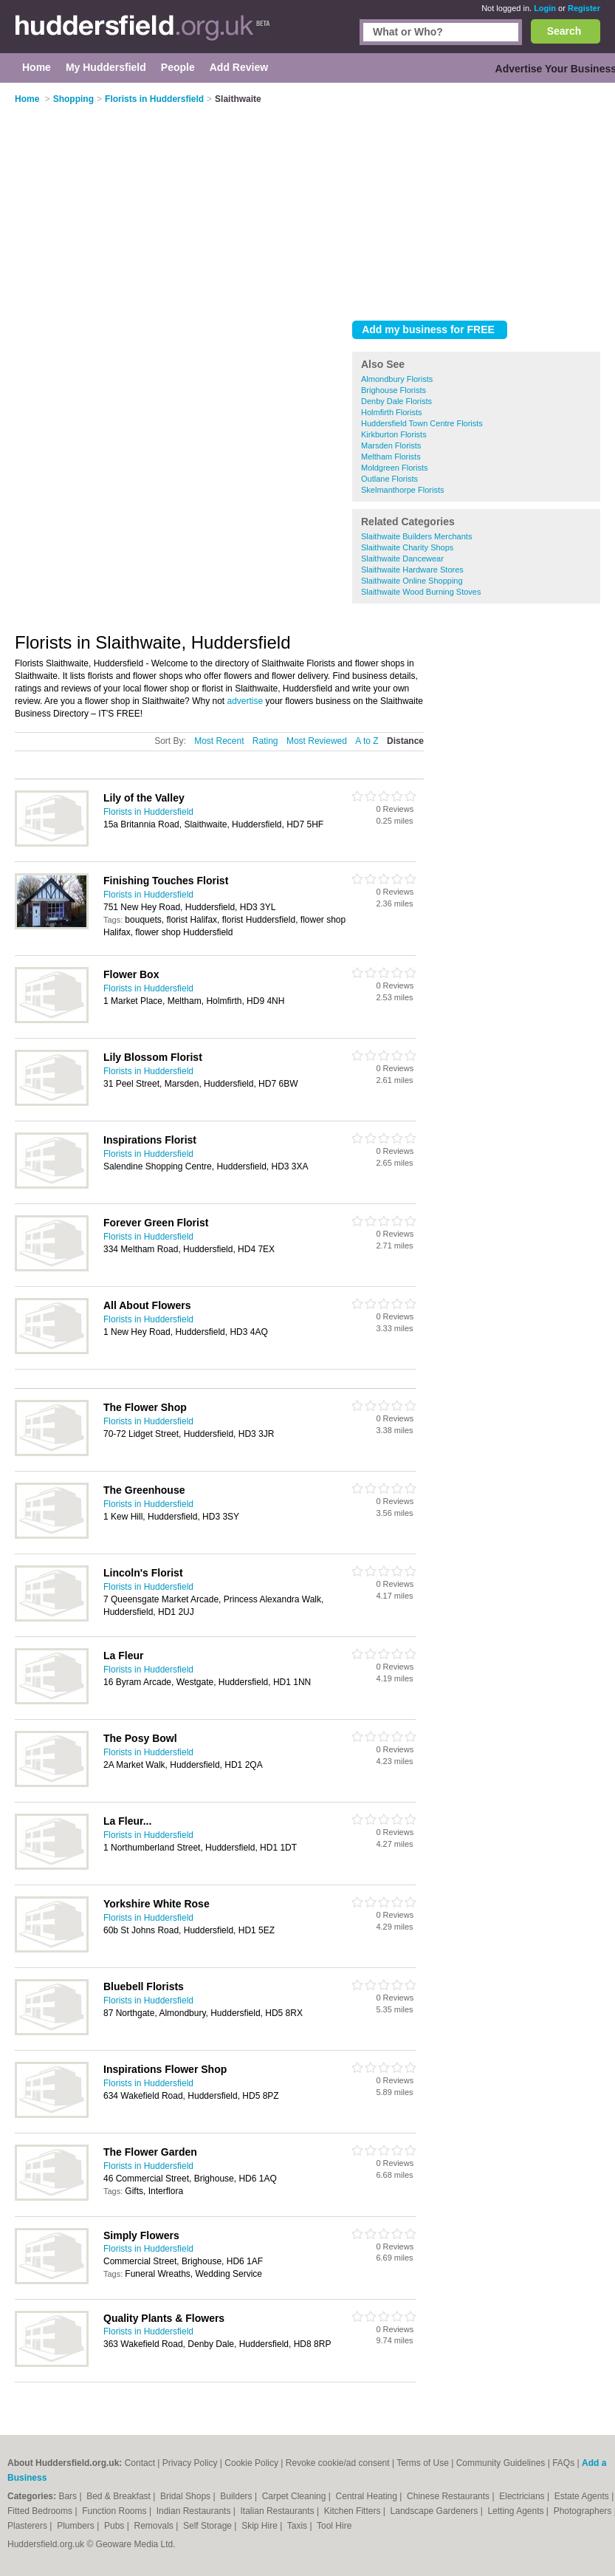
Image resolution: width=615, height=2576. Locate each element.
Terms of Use (422, 2463)
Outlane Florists (389, 478)
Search (564, 31)
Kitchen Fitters (353, 2511)
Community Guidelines (501, 2463)
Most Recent (219, 741)
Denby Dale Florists (396, 401)
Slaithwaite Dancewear (402, 558)
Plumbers (77, 2526)
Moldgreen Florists (394, 467)
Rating (265, 741)
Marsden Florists (391, 445)
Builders (237, 2496)
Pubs (115, 2526)
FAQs (563, 2463)
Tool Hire (334, 2526)
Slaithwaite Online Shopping (412, 580)
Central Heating (368, 2496)
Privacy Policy (190, 2463)
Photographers (584, 2511)
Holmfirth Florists (391, 412)
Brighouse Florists (393, 390)
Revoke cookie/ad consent (338, 2463)
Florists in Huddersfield (148, 812)
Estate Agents (582, 2496)
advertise (245, 701)
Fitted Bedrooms (41, 2511)
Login (545, 8)
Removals (155, 2526)
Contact (140, 2463)
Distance (405, 741)
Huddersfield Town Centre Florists (422, 423)
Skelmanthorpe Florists (402, 489)
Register (584, 8)
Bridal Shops (186, 2496)
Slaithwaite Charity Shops (407, 547)
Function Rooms (115, 2511)
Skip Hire (260, 2526)
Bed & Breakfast (119, 2496)
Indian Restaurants (195, 2511)
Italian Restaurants (279, 2511)
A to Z (366, 741)
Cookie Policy (251, 2463)
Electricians (523, 2496)
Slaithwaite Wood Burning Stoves (421, 591)
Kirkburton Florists (394, 434)
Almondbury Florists (397, 379)
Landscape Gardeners (436, 2511)
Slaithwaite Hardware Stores (412, 569)
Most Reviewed (316, 741)
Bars (68, 2496)
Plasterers (28, 2526)
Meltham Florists (391, 456)
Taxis (298, 2526)
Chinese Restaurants (449, 2496)
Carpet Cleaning (295, 2496)
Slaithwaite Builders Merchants (416, 536)
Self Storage (208, 2526)
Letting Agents (516, 2511)
